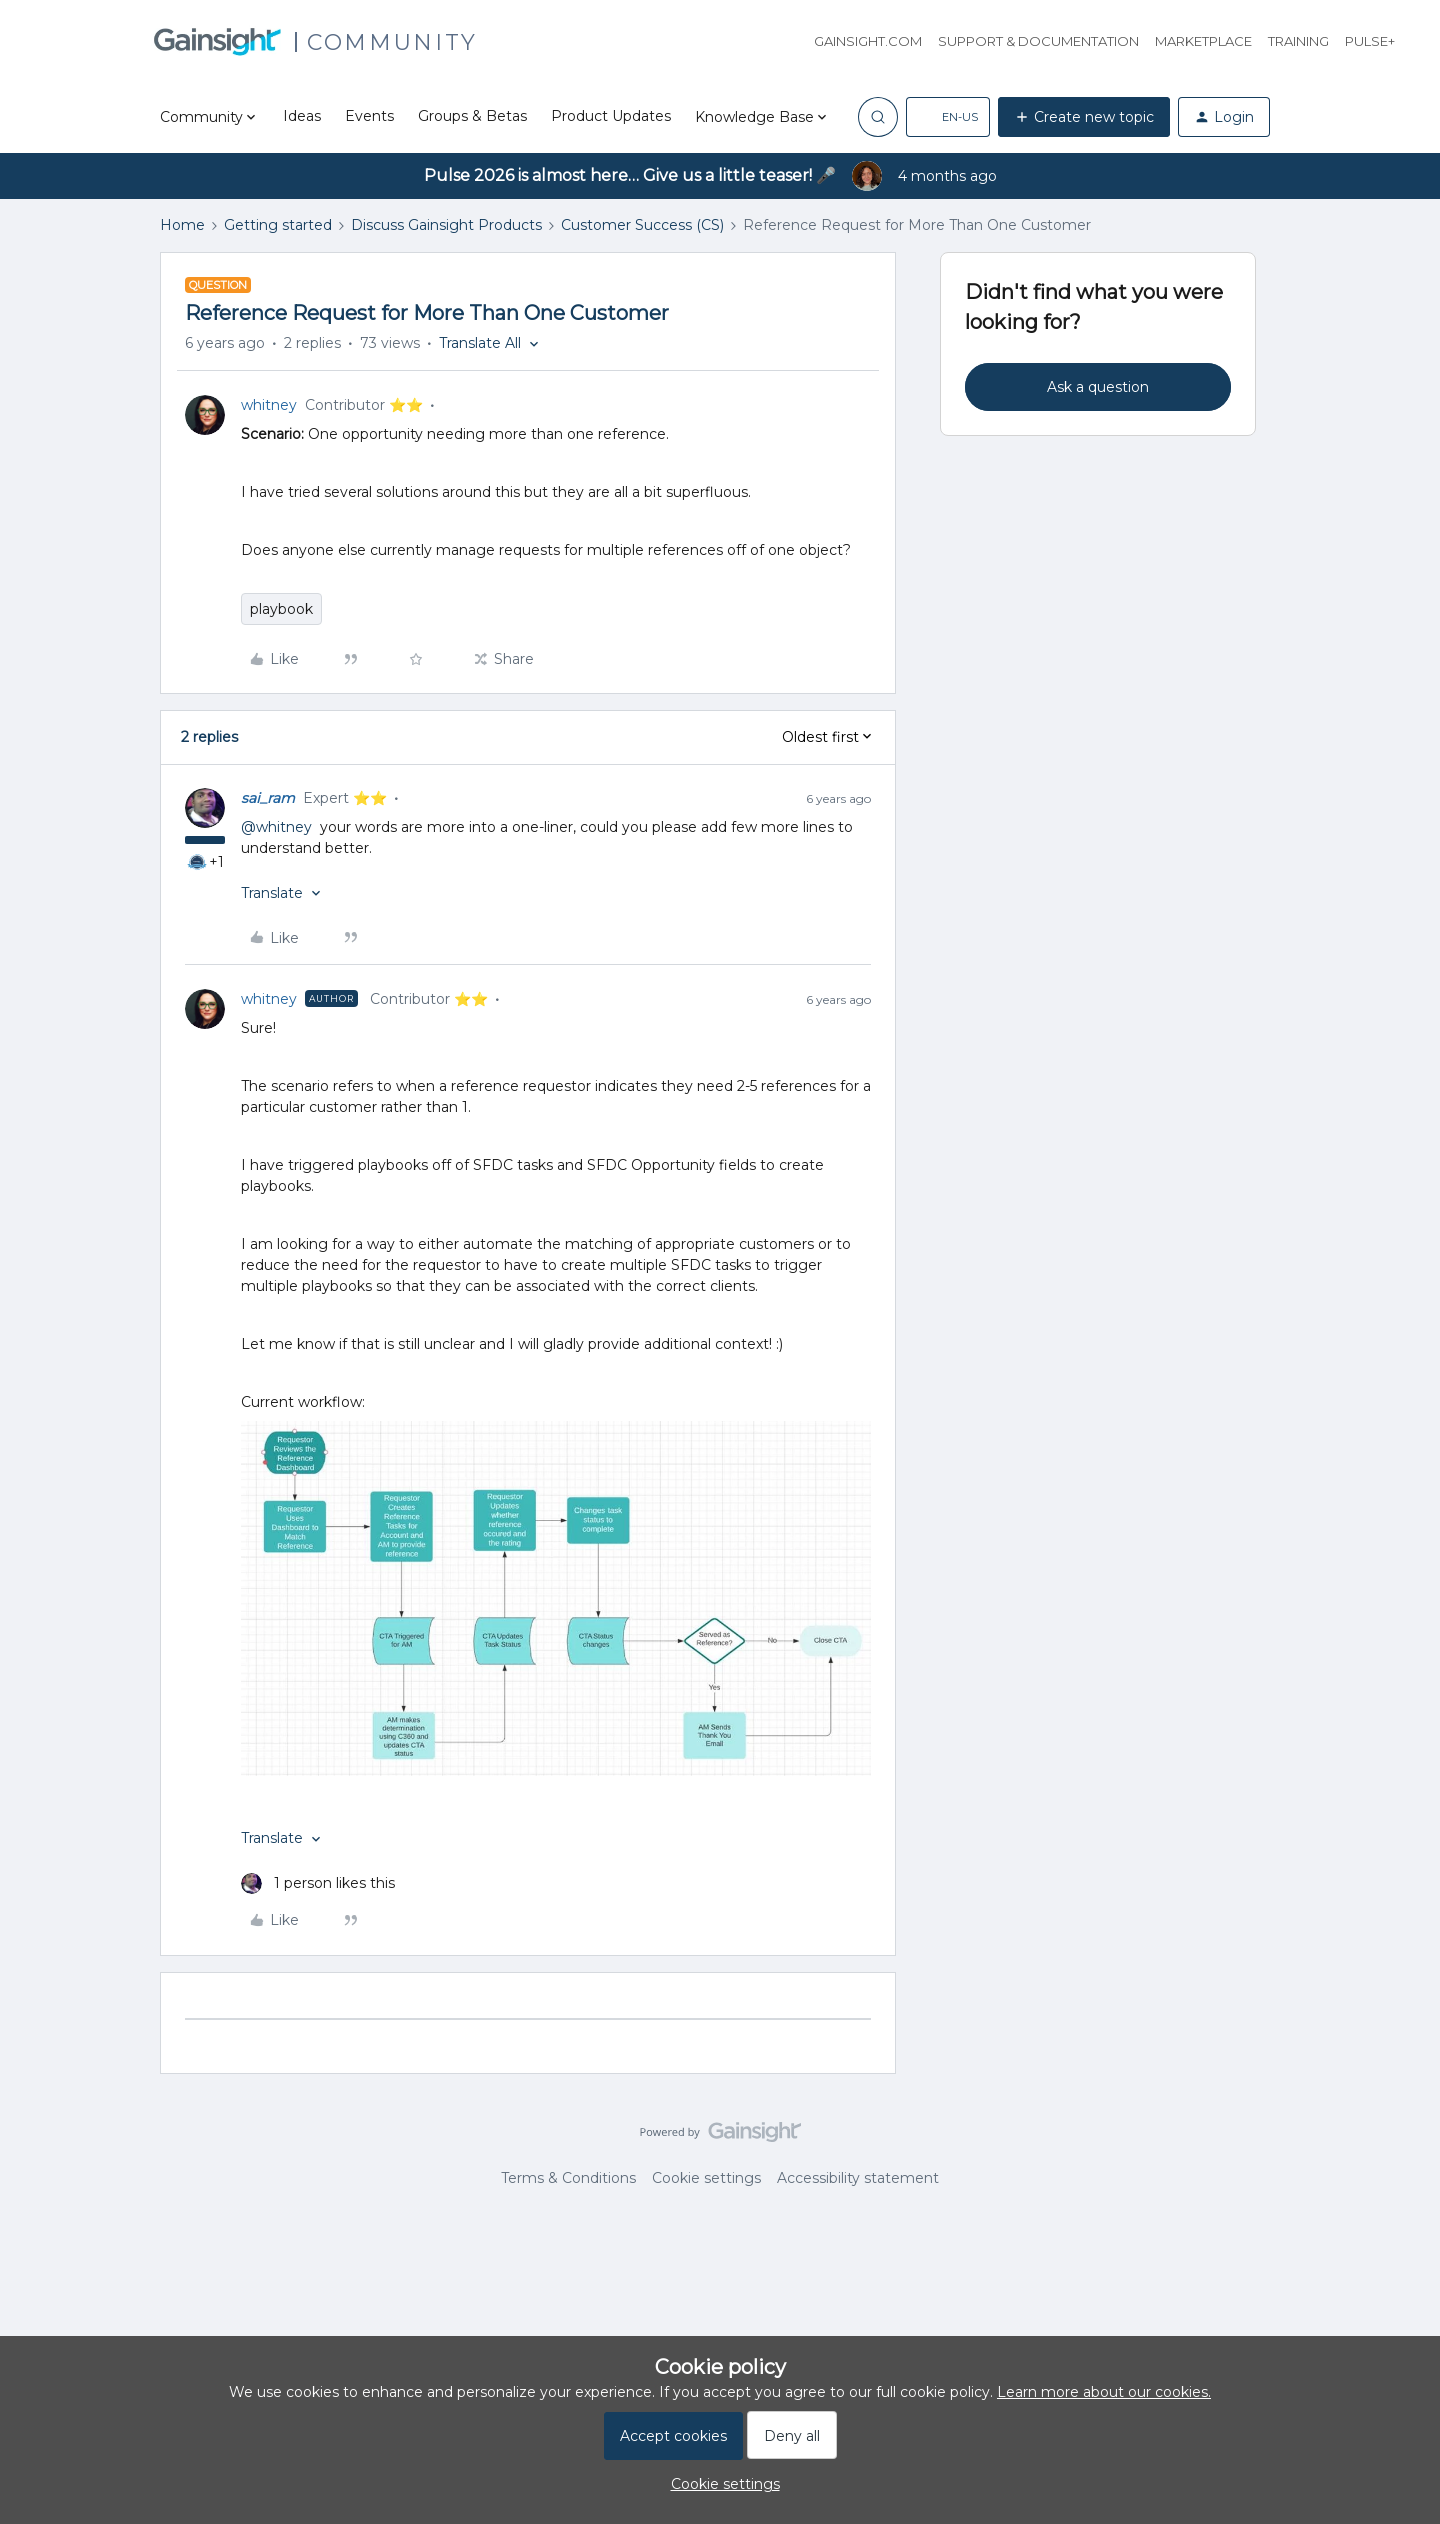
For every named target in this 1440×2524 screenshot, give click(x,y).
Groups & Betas (472, 116)
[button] (948, 117)
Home (182, 225)
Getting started (278, 225)
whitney (269, 405)
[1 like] (318, 1883)
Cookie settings (706, 2178)
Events (369, 116)
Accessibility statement (858, 2178)
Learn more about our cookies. (1104, 2392)
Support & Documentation (1038, 41)
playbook (281, 609)
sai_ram (268, 798)
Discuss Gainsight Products (446, 225)
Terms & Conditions (568, 2178)
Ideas (302, 116)
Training (1298, 41)
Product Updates (611, 116)
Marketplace (1203, 41)
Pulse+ (1370, 41)
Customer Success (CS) (642, 225)
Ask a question (1098, 387)
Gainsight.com (868, 41)
